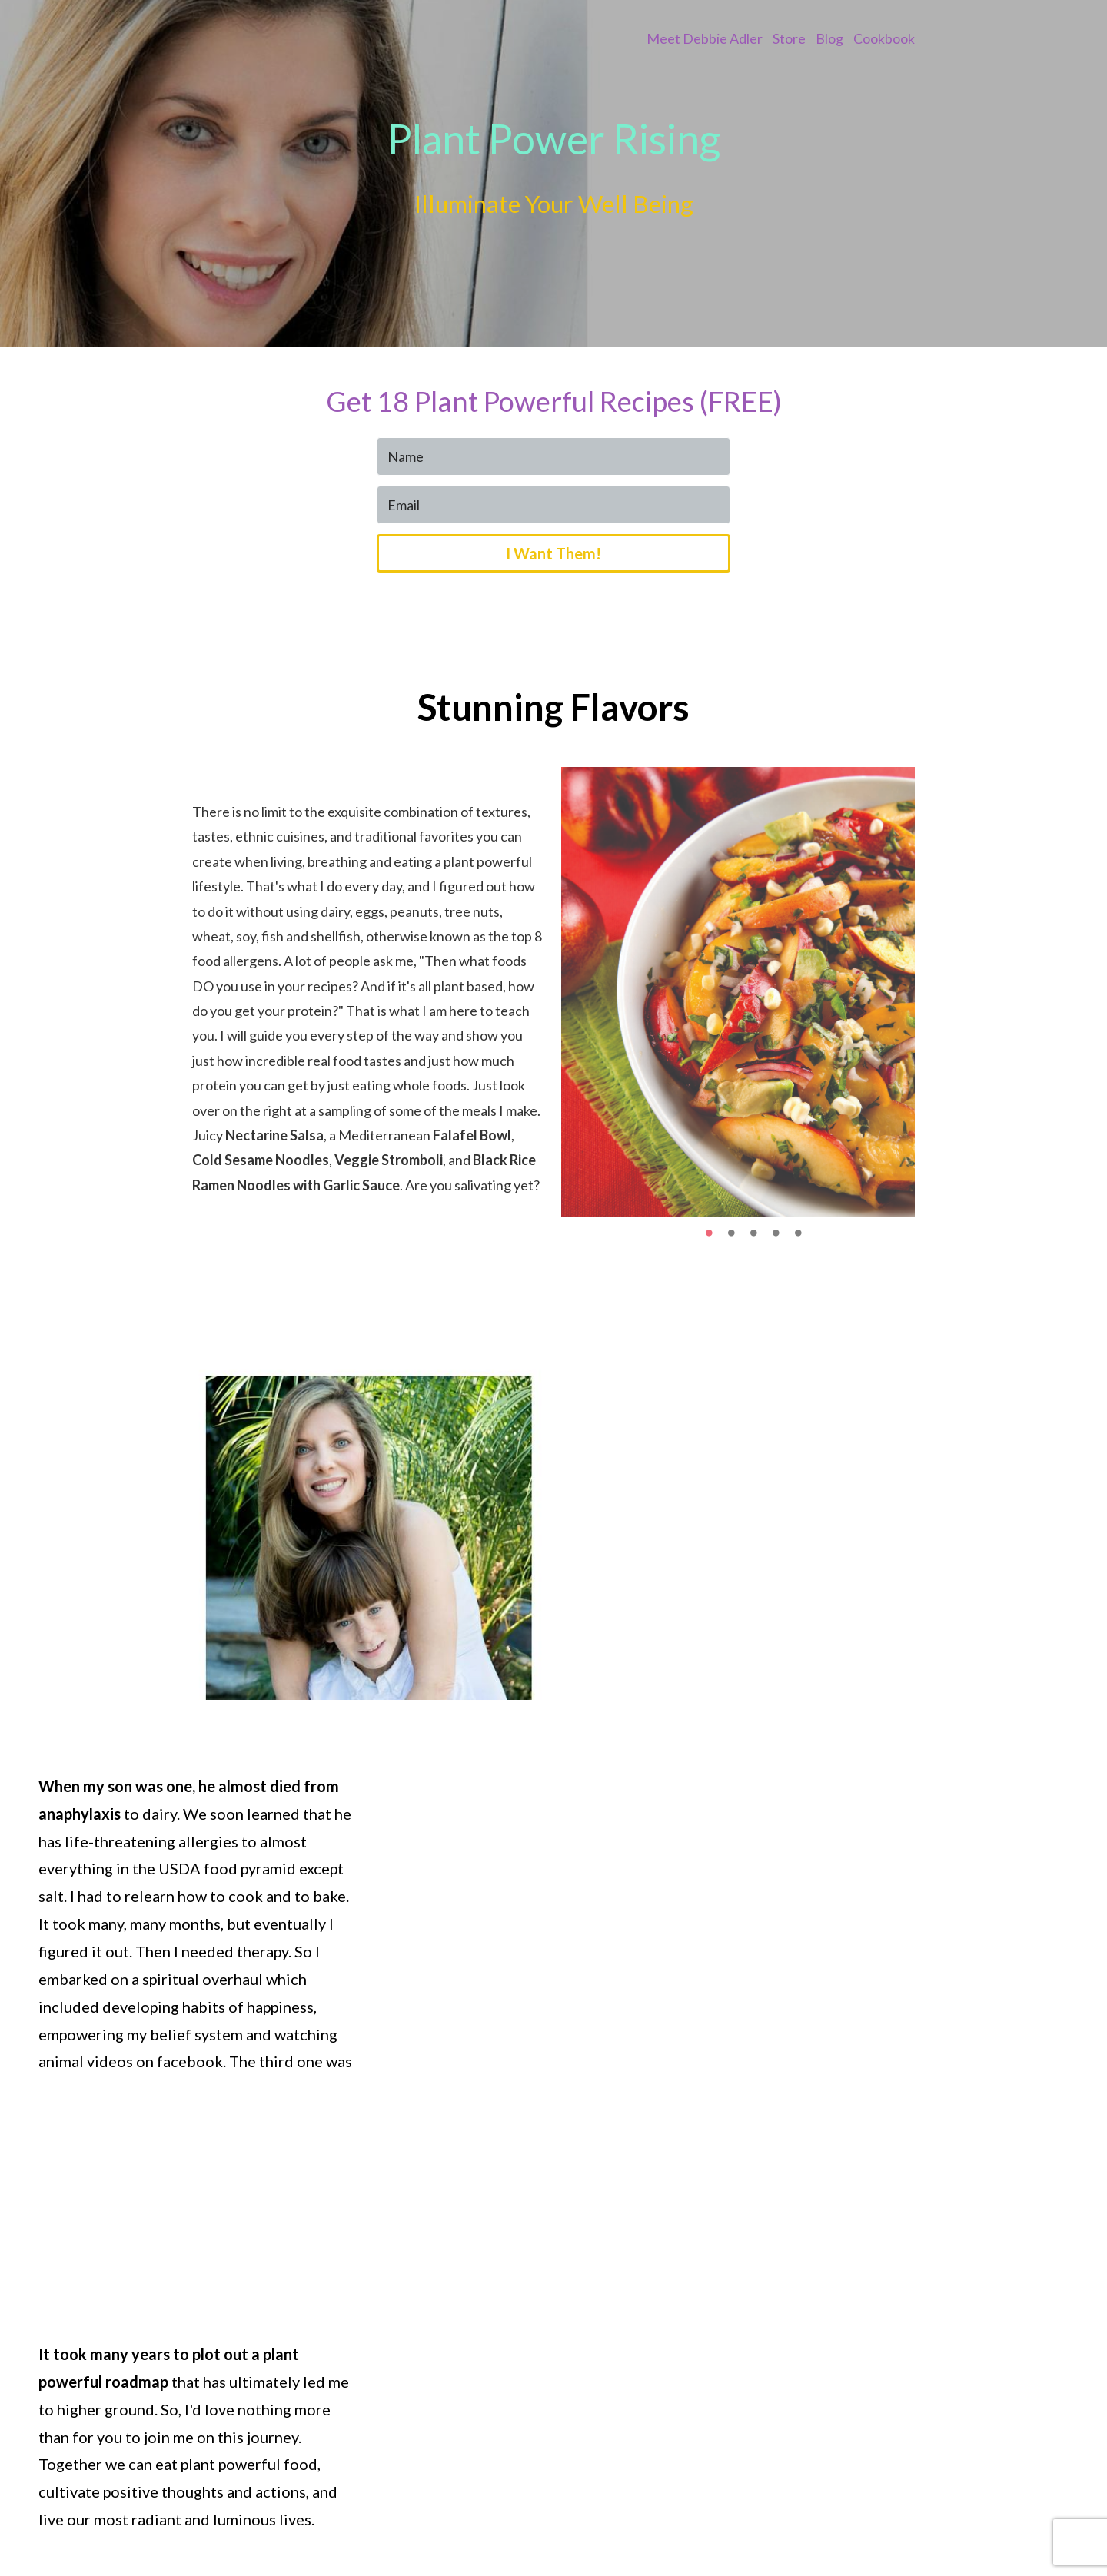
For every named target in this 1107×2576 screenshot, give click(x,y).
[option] (738, 1000)
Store (789, 38)
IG (844, 2519)
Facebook (801, 2519)
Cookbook (884, 38)
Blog (829, 38)
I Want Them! (553, 558)
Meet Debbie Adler (705, 38)
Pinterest (886, 2519)
